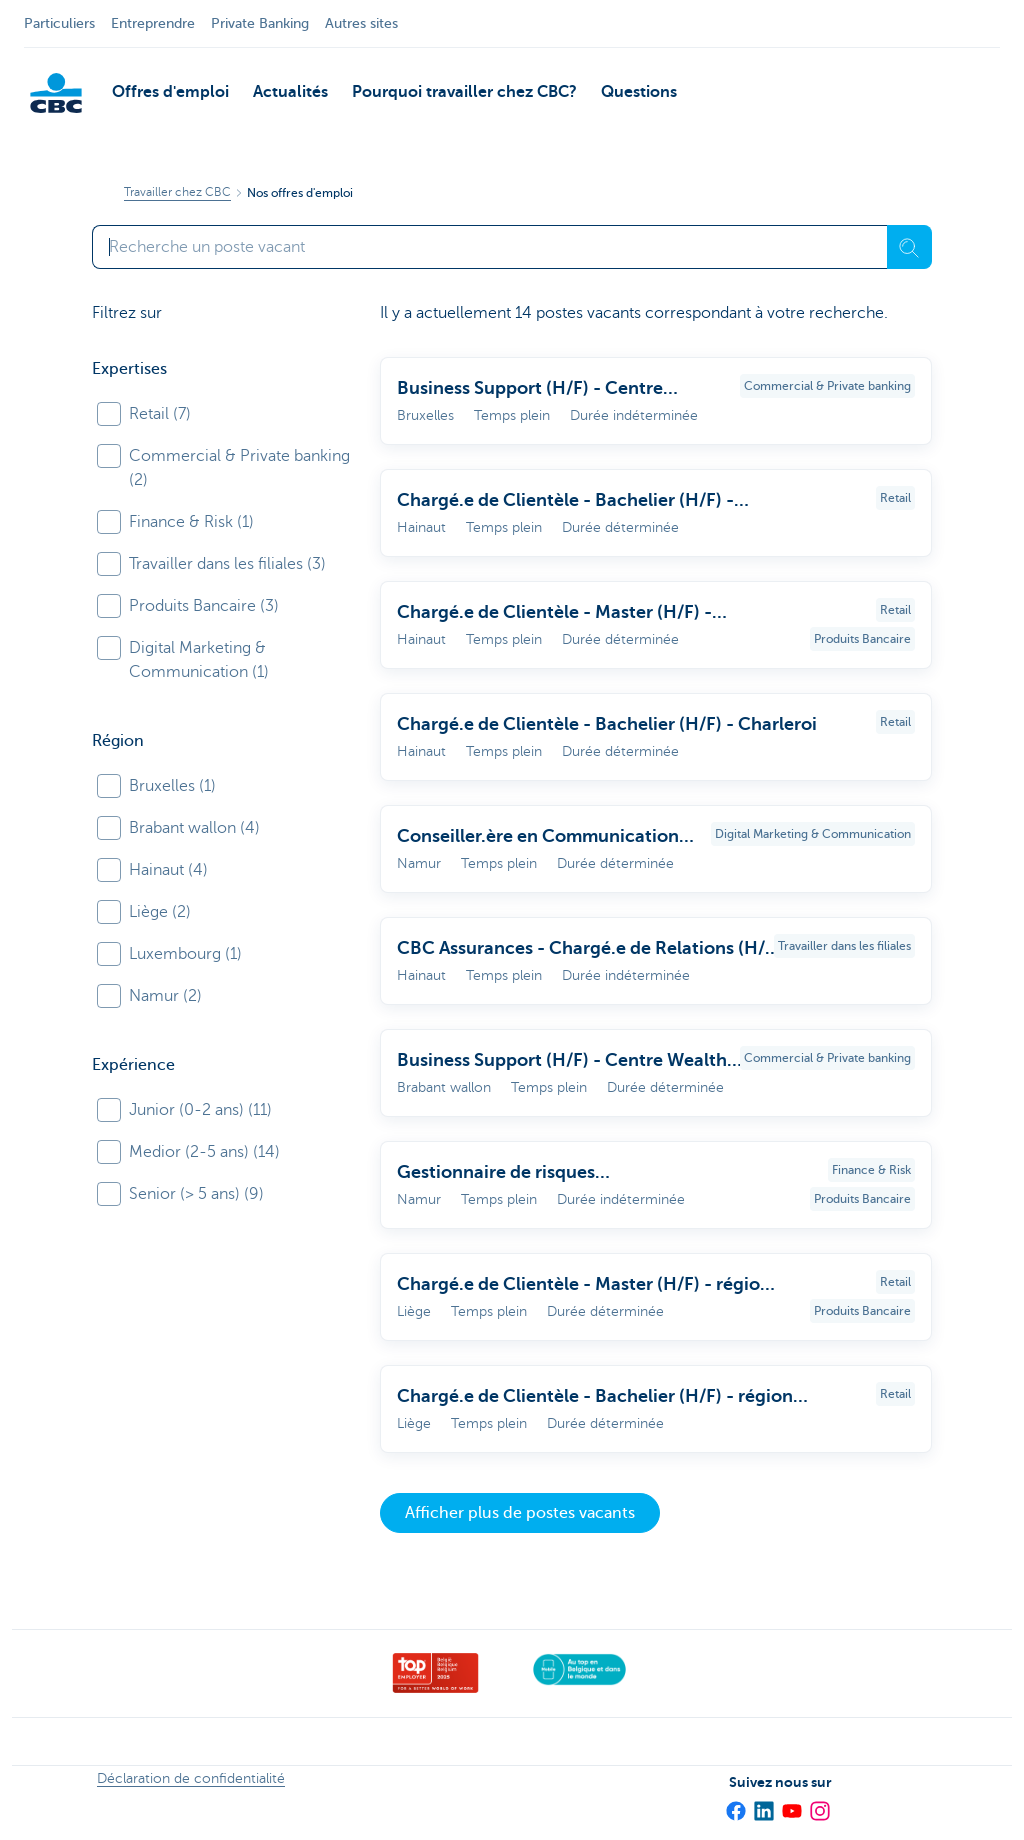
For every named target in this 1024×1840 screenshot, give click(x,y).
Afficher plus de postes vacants (520, 1513)
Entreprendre (153, 23)
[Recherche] (909, 247)
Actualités (290, 92)
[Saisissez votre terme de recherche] (489, 247)
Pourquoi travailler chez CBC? (464, 92)
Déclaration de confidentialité (191, 1778)
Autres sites (361, 23)
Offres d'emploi (170, 92)
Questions (639, 92)
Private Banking (260, 23)
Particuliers (59, 23)
